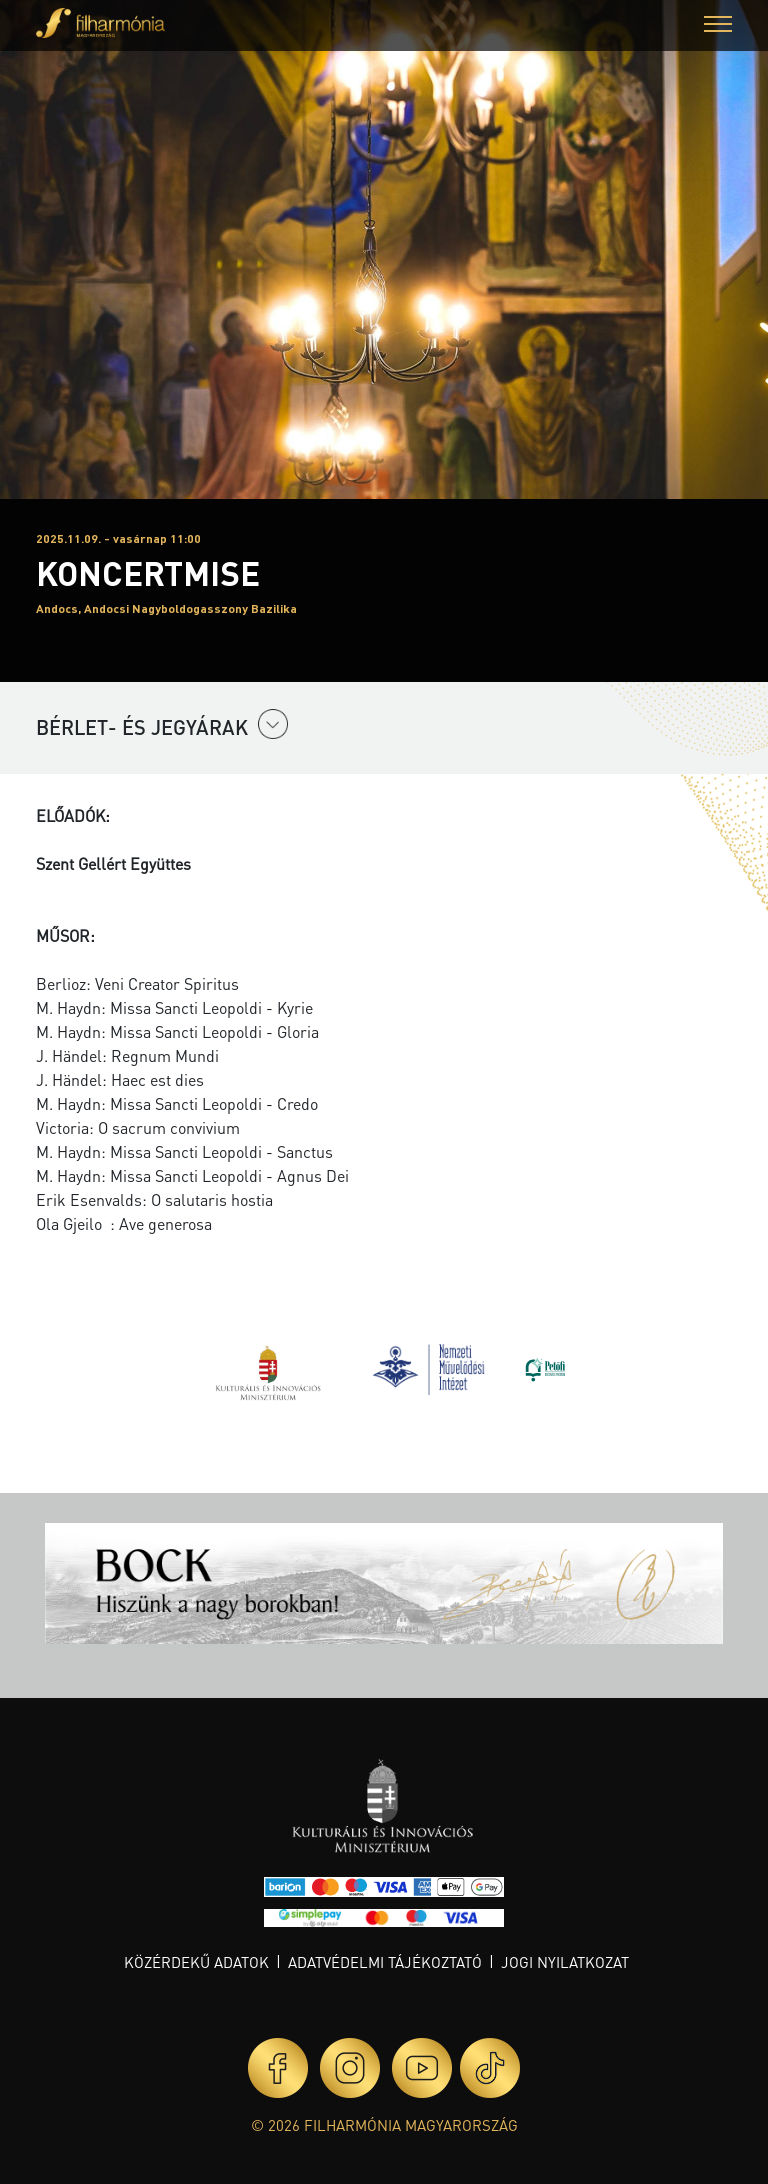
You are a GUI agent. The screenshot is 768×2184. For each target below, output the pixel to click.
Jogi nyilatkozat (565, 1962)
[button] (718, 26)
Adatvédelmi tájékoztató (385, 1962)
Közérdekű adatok (196, 1962)
